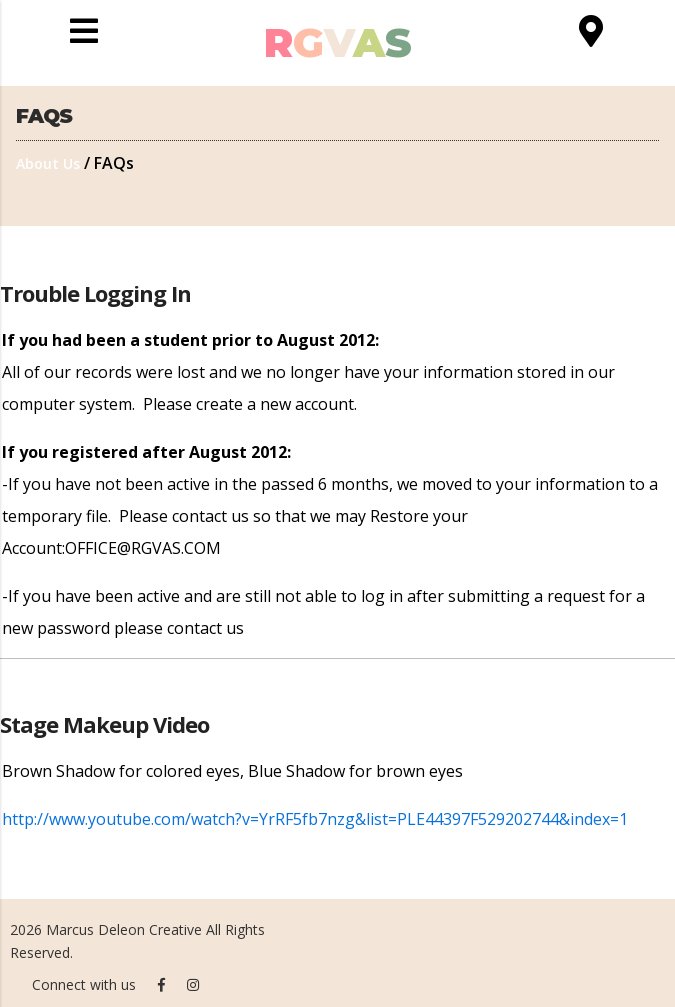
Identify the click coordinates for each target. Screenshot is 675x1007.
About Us (48, 163)
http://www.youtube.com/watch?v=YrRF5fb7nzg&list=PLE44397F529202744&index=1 (315, 819)
